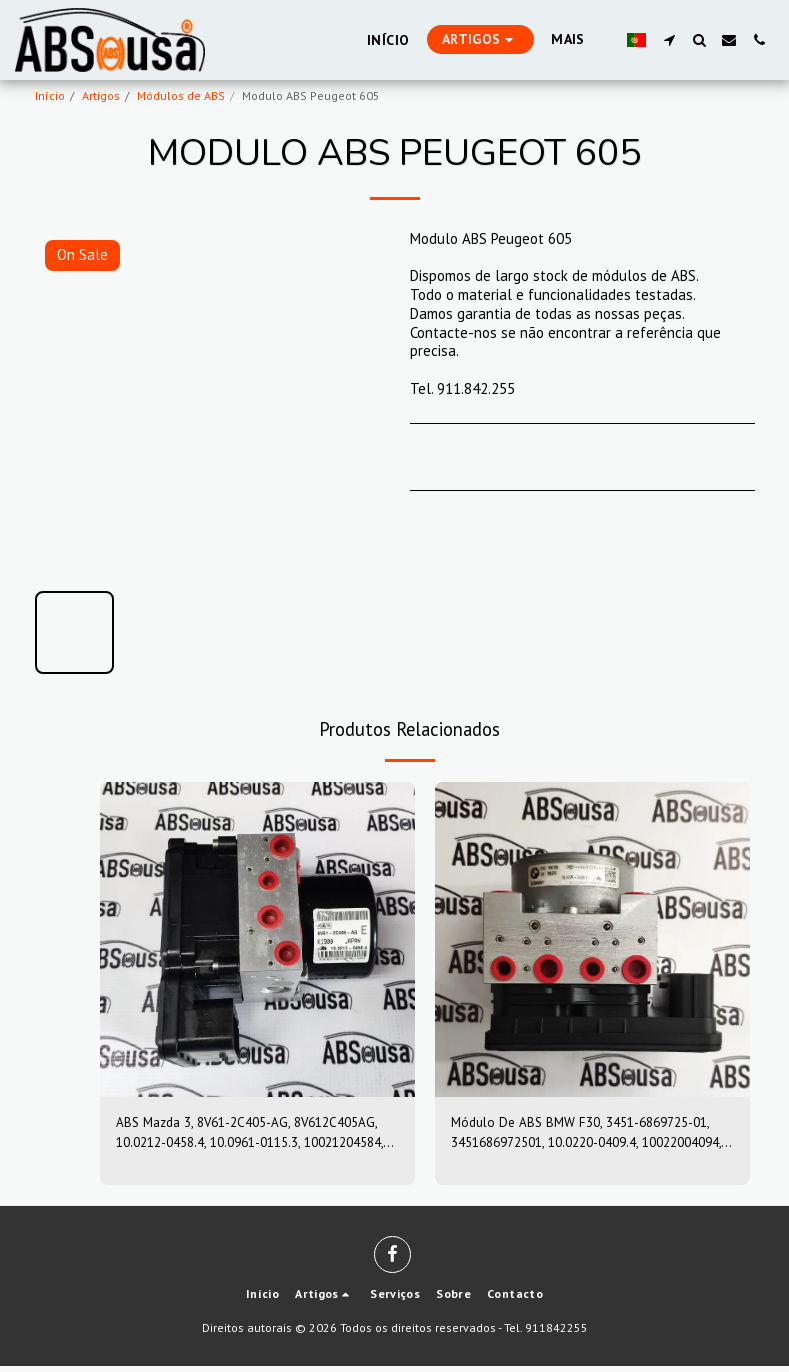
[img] (257, 939)
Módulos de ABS (181, 95)
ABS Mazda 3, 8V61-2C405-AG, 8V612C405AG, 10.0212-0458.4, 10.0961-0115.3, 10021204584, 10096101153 (246, 1136)
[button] (669, 40)
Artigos (101, 95)
